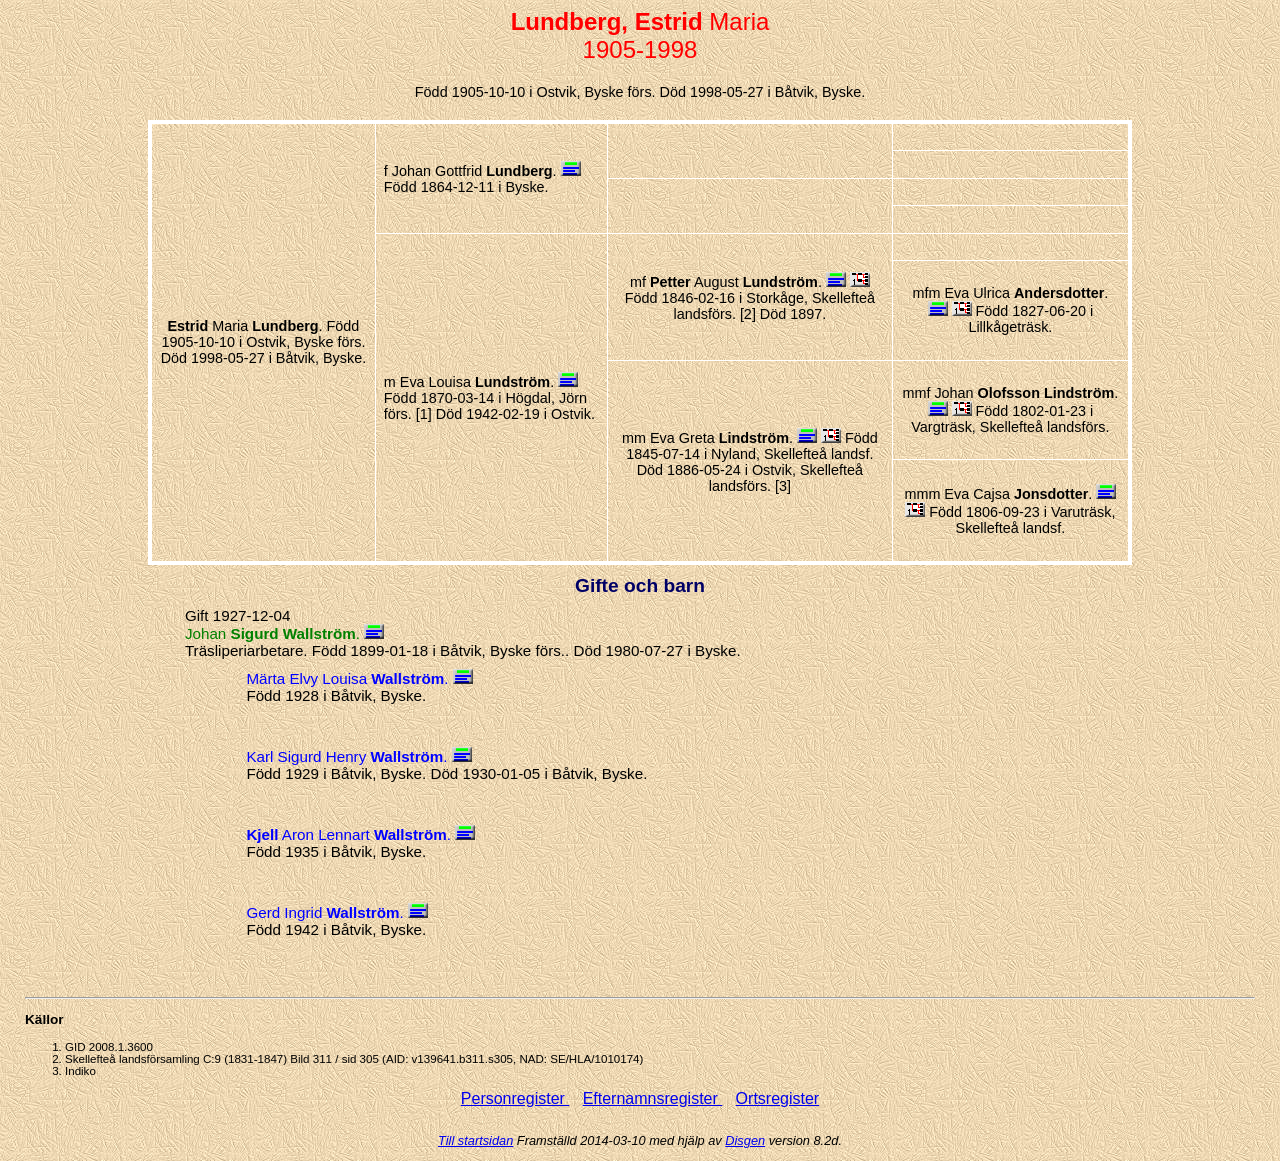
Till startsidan (475, 1140)
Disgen (745, 1140)
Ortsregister (778, 1098)
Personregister (515, 1098)
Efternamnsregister (653, 1098)
